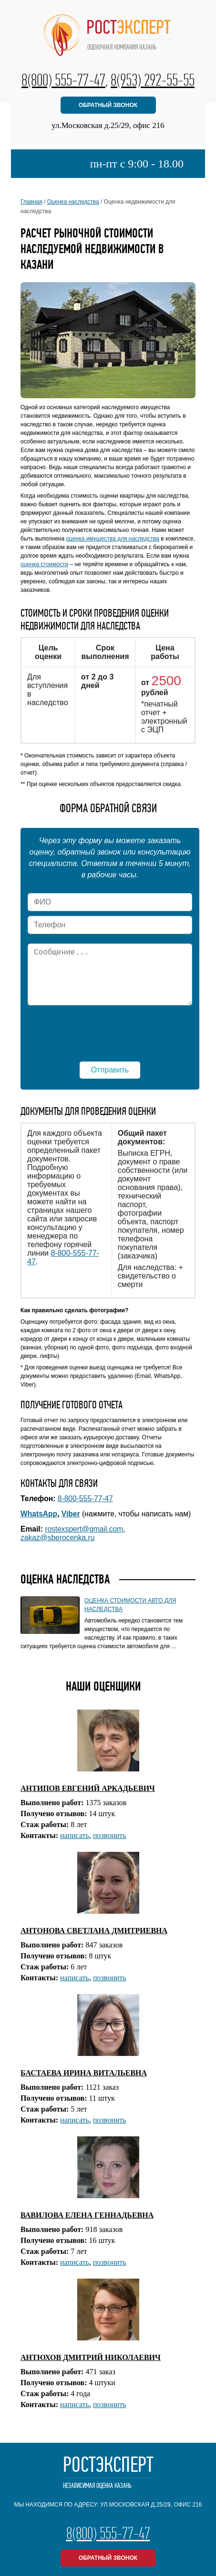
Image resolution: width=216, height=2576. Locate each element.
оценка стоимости (44, 564)
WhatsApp (39, 1514)
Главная (31, 201)
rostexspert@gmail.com (84, 1529)
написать (74, 1835)
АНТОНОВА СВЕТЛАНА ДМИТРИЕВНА (94, 1931)
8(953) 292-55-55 (153, 79)
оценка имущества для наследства (112, 538)
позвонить (109, 1835)
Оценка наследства (73, 201)
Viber (71, 1514)
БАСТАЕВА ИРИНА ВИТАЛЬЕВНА (84, 2073)
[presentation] (109, 1028)
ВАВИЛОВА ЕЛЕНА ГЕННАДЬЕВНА (87, 2215)
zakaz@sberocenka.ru (57, 1538)
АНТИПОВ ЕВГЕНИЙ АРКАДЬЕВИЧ (88, 1788)
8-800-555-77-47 (85, 1498)
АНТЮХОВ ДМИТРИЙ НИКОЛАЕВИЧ (91, 2357)
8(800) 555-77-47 (63, 79)
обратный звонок (108, 105)
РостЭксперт (108, 2472)
